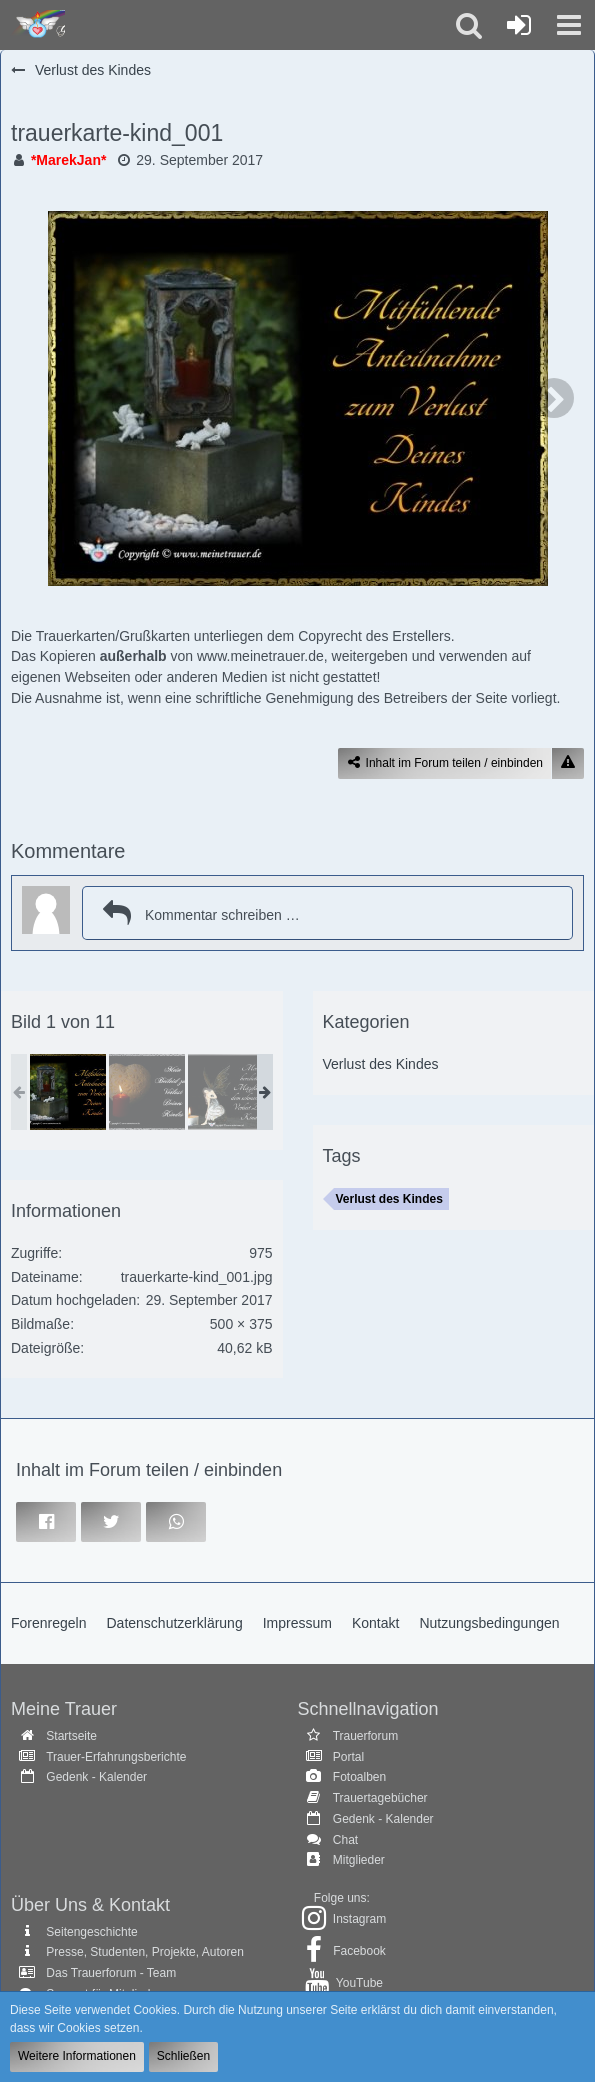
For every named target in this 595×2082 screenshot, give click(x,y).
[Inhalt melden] (568, 763)
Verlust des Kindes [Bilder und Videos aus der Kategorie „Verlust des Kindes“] (381, 1064)
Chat (345, 1840)
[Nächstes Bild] (554, 398)
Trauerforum (366, 1736)
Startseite (71, 1736)
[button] (569, 25)
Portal (348, 1757)
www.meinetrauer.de (260, 656)
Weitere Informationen (77, 2056)
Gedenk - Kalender (96, 1777)
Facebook (359, 1951)
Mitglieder (359, 1860)
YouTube (359, 1983)
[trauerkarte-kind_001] (68, 1092)
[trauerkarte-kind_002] (226, 1092)
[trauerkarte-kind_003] (147, 1092)
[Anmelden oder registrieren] (519, 25)
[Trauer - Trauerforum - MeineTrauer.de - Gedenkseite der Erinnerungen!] (37, 25)
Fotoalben (359, 1777)
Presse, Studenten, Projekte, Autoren (144, 1952)
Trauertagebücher (380, 1798)
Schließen (183, 2056)
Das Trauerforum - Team (111, 1973)
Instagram (359, 1919)
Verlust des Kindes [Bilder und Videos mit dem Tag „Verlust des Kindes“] (389, 1199)
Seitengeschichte (91, 1932)
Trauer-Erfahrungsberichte (116, 1757)
